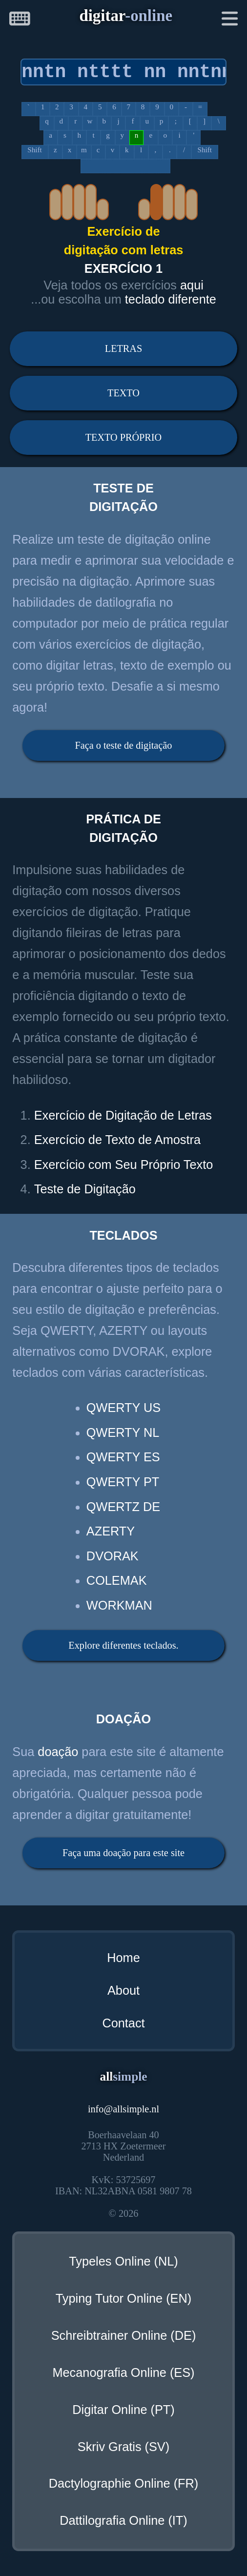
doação (58, 1751)
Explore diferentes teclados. (123, 1645)
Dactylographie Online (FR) (124, 2483)
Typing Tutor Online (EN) (123, 2298)
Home (123, 1957)
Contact (123, 2023)
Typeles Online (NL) (123, 2261)
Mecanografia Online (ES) (123, 2372)
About (123, 1990)
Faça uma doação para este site (123, 1852)
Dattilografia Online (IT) (123, 2520)
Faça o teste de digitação (123, 745)
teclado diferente (170, 299)
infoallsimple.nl (123, 2109)
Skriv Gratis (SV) (123, 2446)
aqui (192, 285)
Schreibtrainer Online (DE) (123, 2335)
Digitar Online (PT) (123, 2409)
